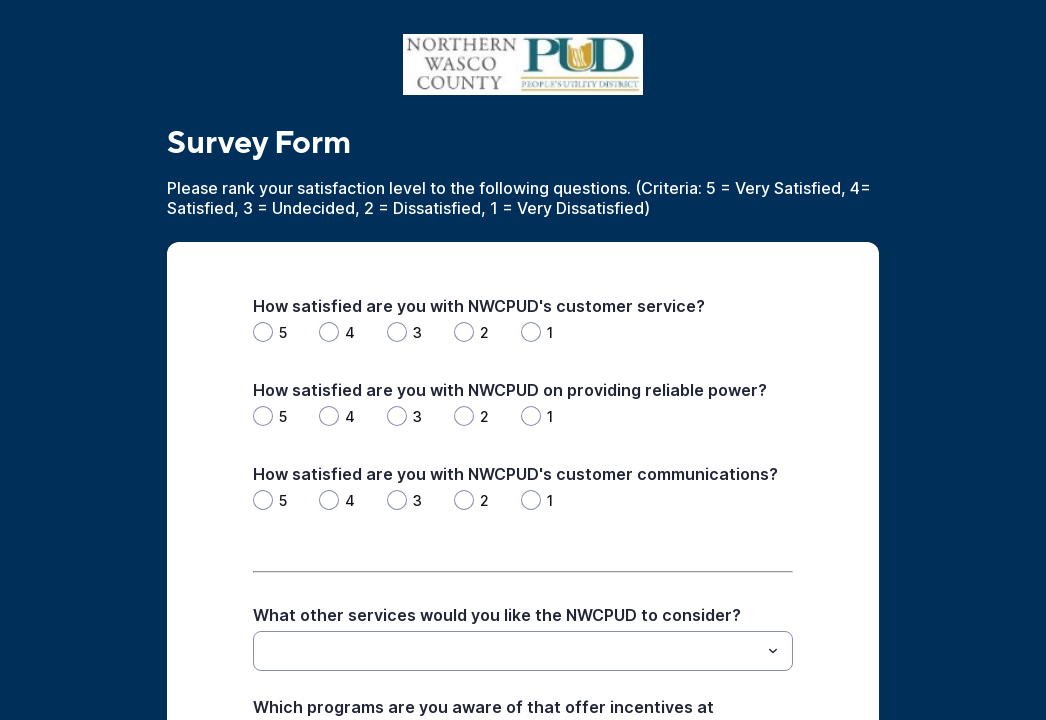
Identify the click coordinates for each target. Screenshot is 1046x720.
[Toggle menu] (773, 651)
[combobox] (523, 651)
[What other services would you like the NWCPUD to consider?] (506, 651)
